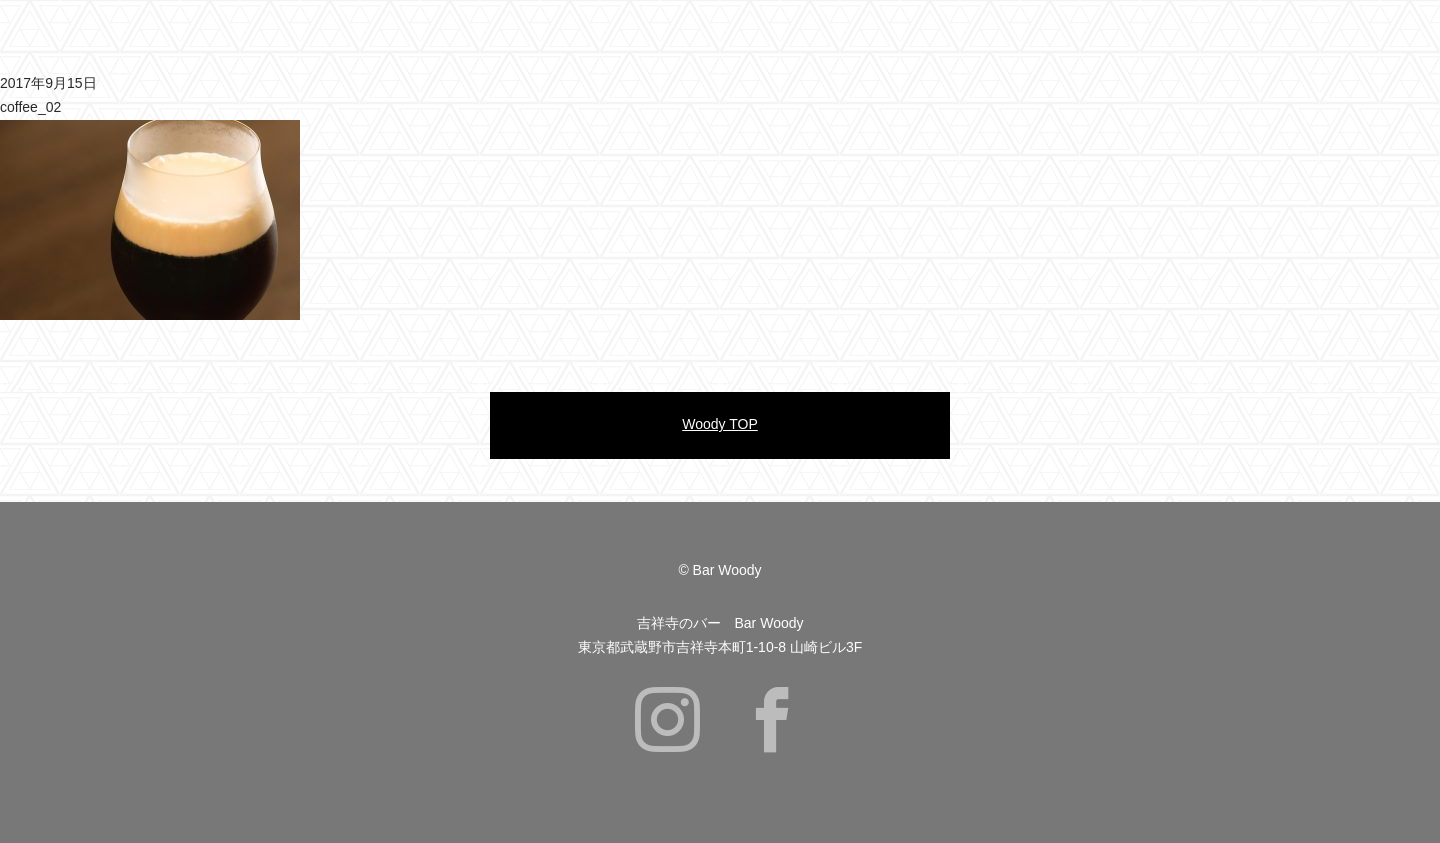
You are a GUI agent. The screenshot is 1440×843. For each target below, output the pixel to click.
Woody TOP (719, 424)
